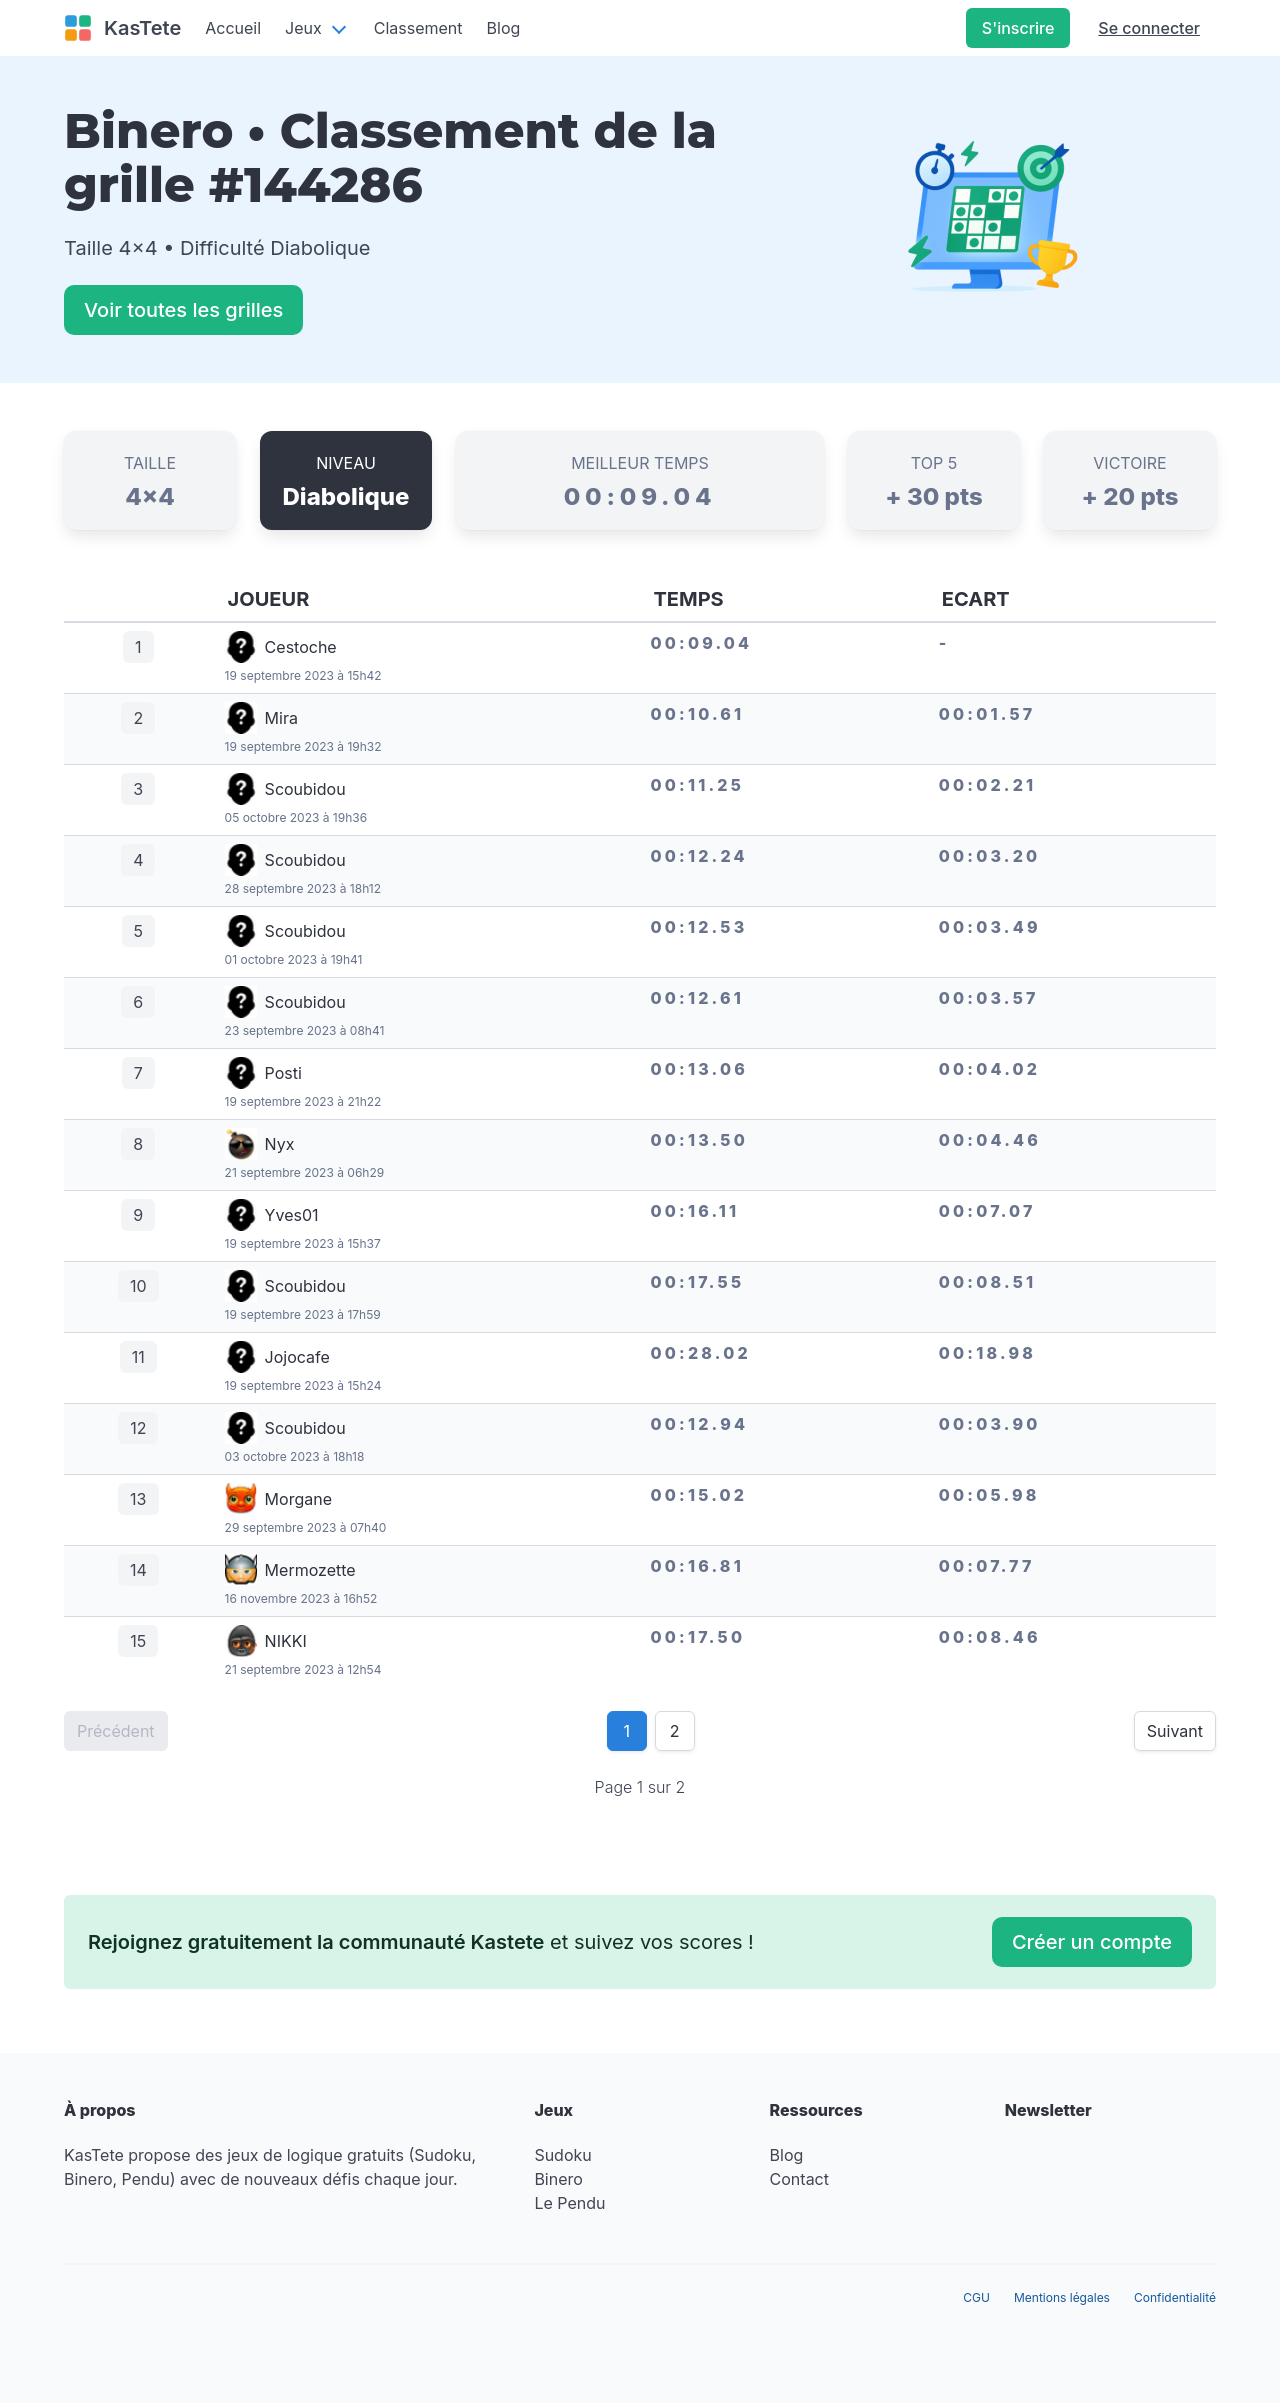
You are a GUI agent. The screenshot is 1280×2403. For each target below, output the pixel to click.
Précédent (116, 1731)
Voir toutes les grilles (183, 310)
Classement (418, 28)
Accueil (233, 28)
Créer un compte (1092, 1942)
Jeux (303, 28)
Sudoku (562, 2155)
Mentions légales (1062, 2297)
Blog (504, 28)
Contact (799, 2179)
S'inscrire (1018, 28)
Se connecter (1149, 28)
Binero (558, 2179)
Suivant (1175, 1731)
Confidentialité (1175, 2297)
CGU (976, 2297)
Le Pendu (569, 2203)
